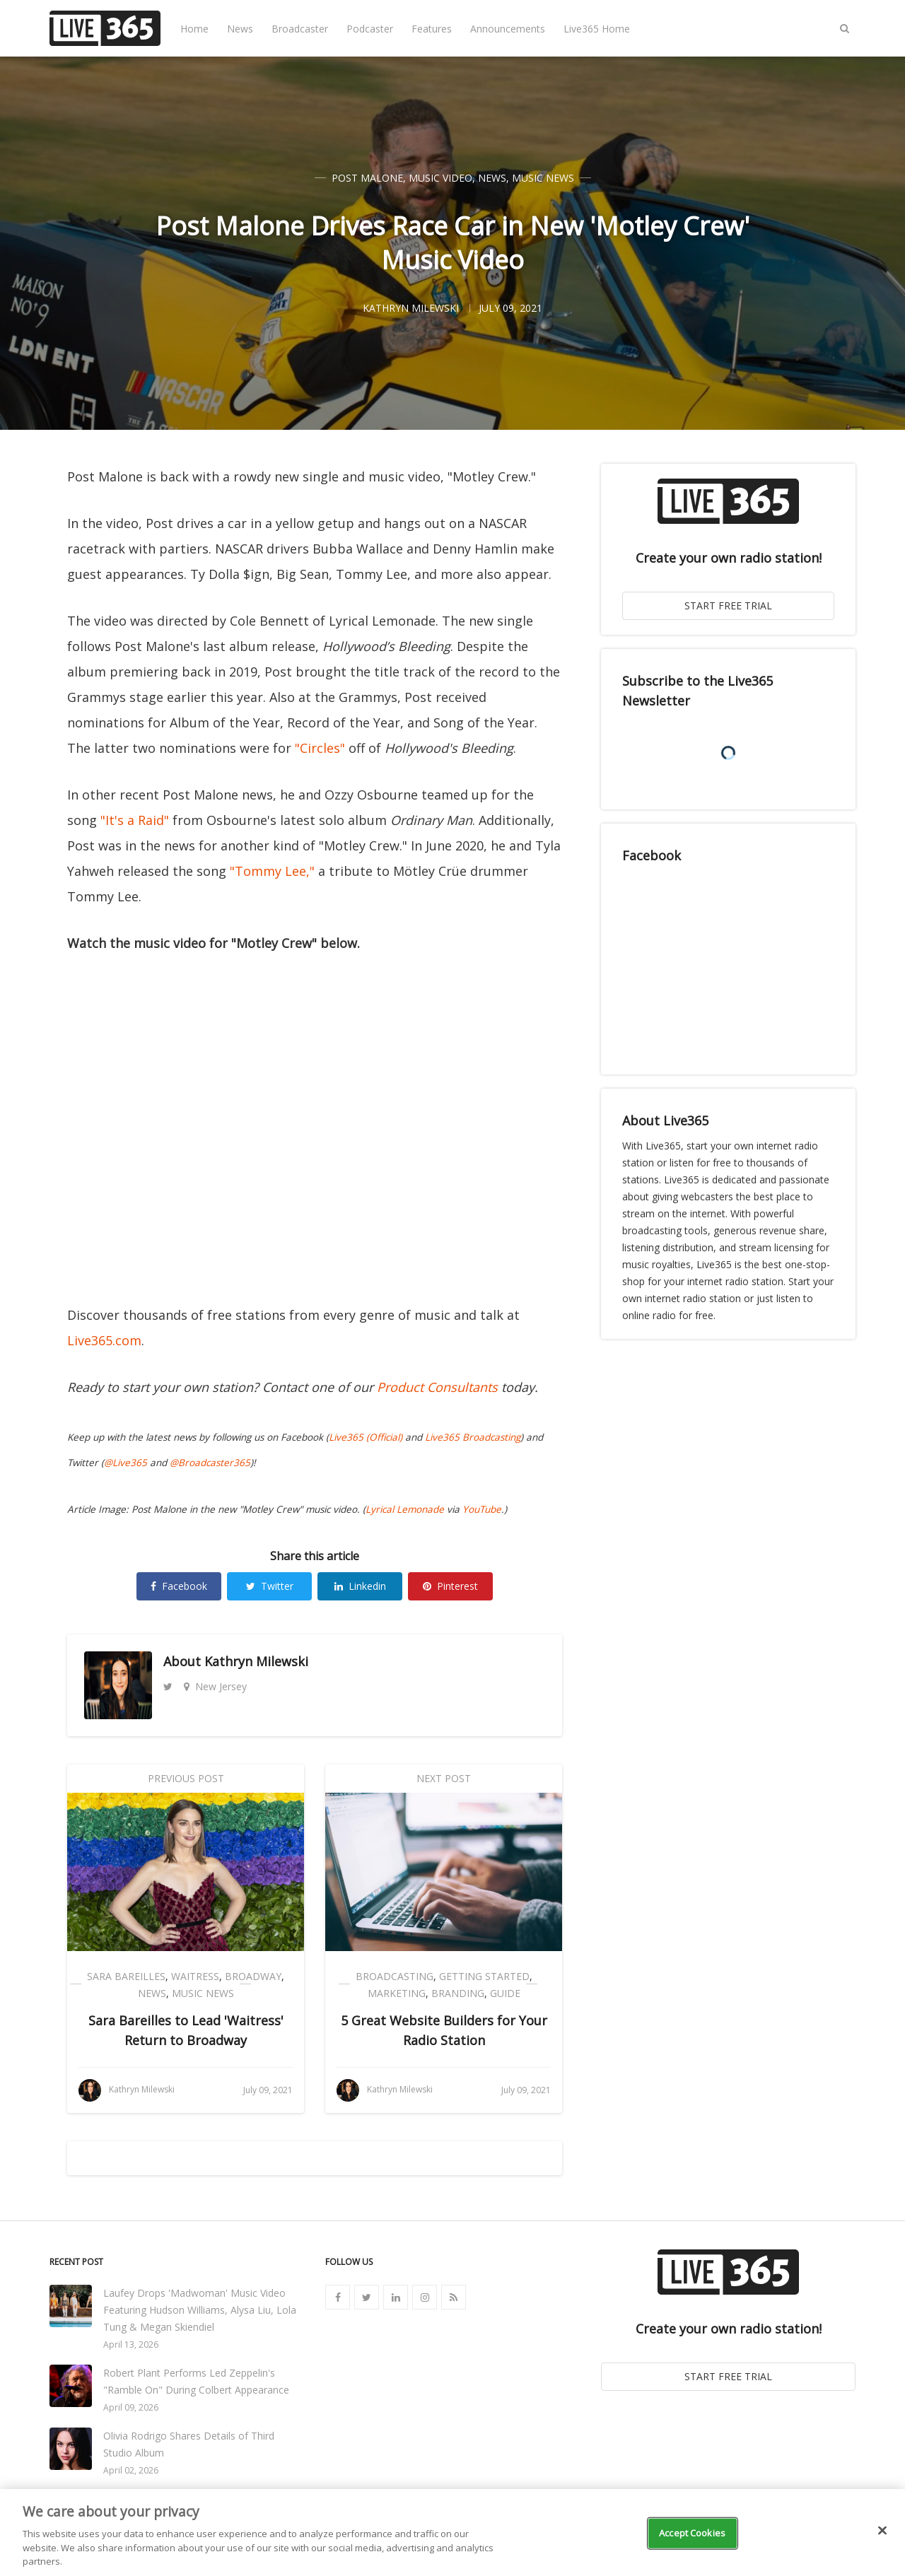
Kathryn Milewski (256, 1661)
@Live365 (125, 1462)
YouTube (481, 1509)
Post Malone (367, 178)
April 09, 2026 (130, 2407)
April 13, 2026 (130, 2344)
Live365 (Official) (365, 1437)
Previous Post (186, 1778)
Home (194, 28)
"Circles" (320, 747)
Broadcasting (394, 1976)
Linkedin (360, 1586)
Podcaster (369, 28)
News (240, 28)
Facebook (179, 1586)
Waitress (195, 1976)
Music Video (440, 178)
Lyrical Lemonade (405, 1509)
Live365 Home (597, 28)
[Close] (882, 2530)
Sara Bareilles (126, 1976)
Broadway (253, 1976)
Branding (457, 1993)
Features (431, 28)
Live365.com (104, 1340)
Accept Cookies (692, 2533)
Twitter (269, 1586)
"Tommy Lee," (272, 870)
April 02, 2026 (130, 2470)
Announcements (507, 28)
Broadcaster (300, 28)
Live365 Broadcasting (472, 1437)
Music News (543, 178)
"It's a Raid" (134, 820)
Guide (505, 1993)
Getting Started (484, 1976)
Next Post (443, 1778)
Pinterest (450, 1586)
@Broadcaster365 (210, 1462)
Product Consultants (437, 1386)
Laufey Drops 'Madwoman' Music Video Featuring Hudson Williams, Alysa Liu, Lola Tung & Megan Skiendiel (199, 2310)
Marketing (397, 1993)
